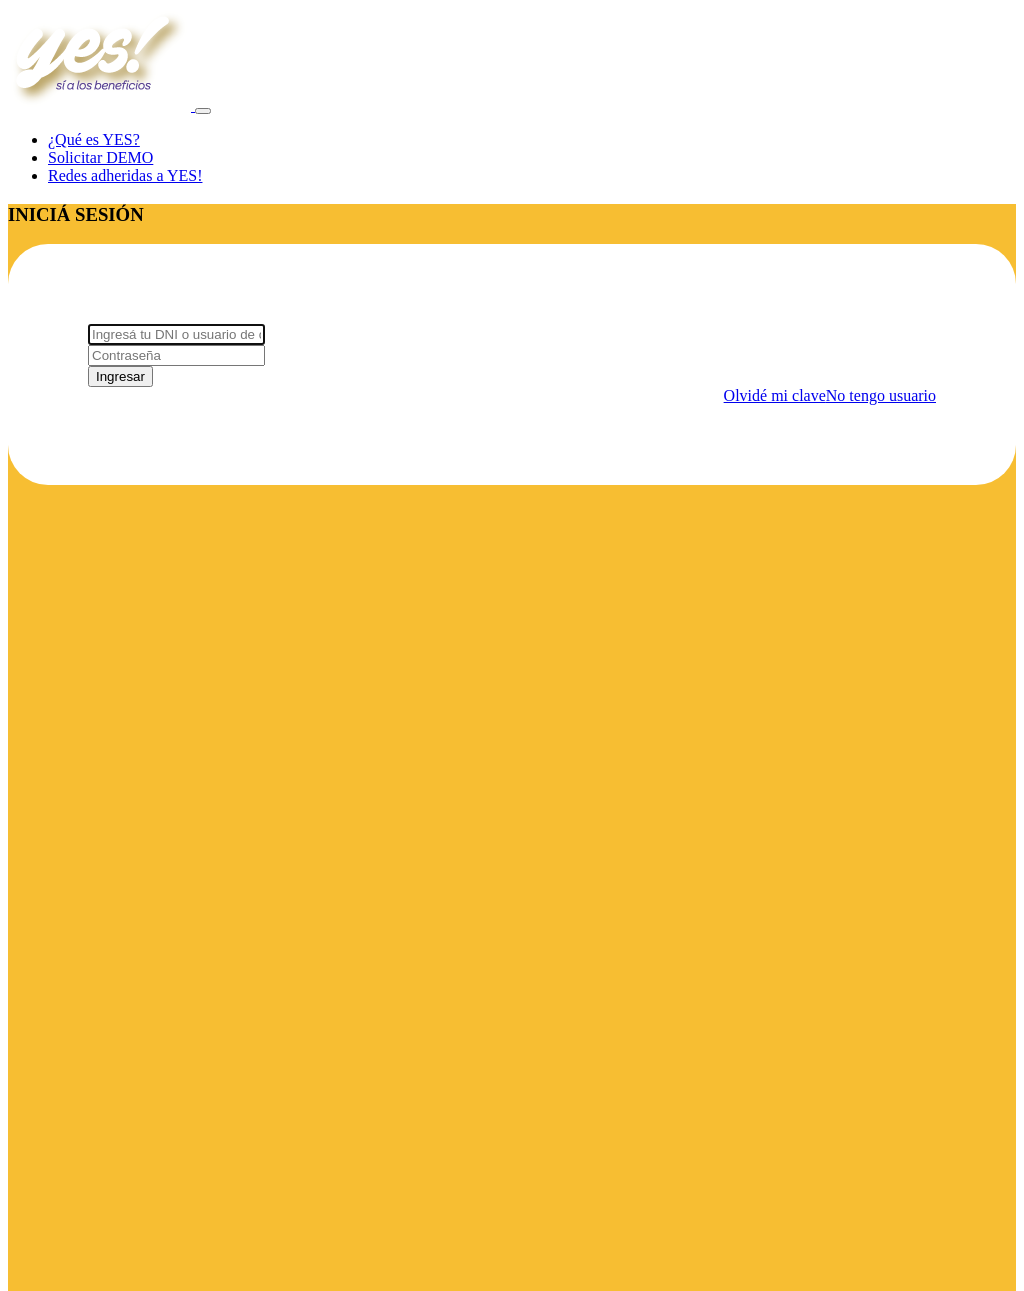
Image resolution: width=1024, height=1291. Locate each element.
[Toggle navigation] (203, 111)
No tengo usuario (881, 395)
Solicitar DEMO (100, 157)
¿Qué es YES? (94, 139)
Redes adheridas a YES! (125, 175)
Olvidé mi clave (775, 395)
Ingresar (120, 376)
